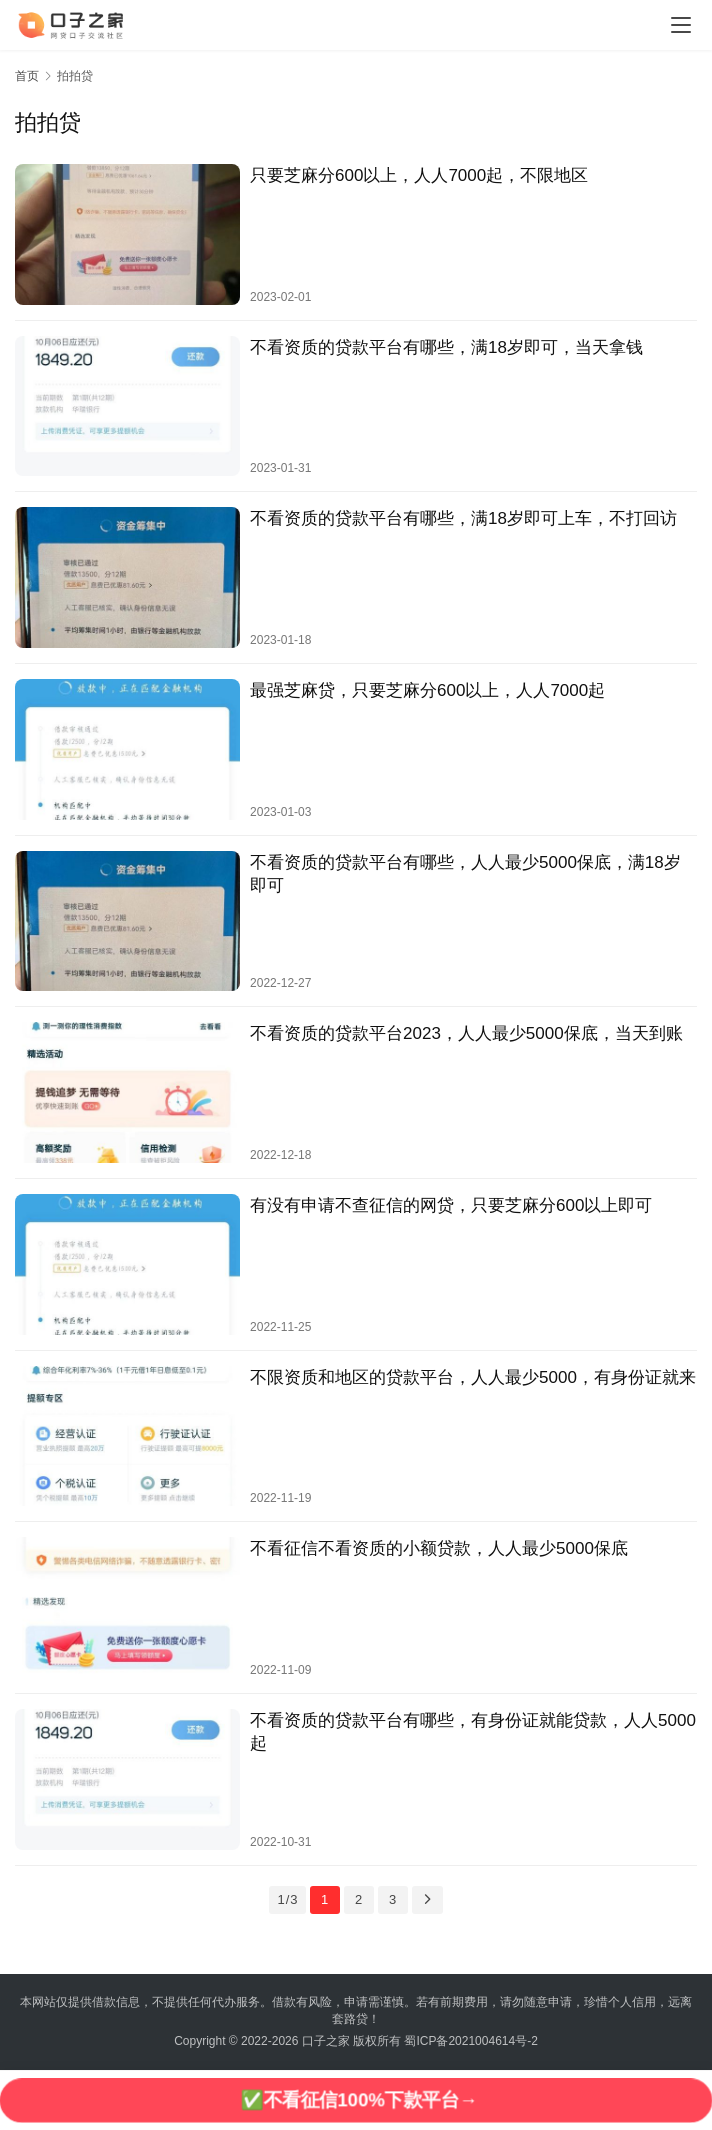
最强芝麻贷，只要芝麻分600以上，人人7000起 (427, 690)
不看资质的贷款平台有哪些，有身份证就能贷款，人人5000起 (473, 1732)
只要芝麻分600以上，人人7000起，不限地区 (419, 175)
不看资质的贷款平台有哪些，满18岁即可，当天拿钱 (446, 347)
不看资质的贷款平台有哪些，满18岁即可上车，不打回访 (463, 518)
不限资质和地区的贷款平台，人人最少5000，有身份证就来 (473, 1377)
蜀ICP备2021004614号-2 (470, 2041)
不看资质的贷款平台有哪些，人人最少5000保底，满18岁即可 (465, 874)
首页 (27, 76)
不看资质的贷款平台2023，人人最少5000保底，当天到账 (466, 1033)
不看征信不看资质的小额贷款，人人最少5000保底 (439, 1548)
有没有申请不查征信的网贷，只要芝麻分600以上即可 (451, 1205)
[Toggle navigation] (681, 25)
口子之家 (326, 2041)
